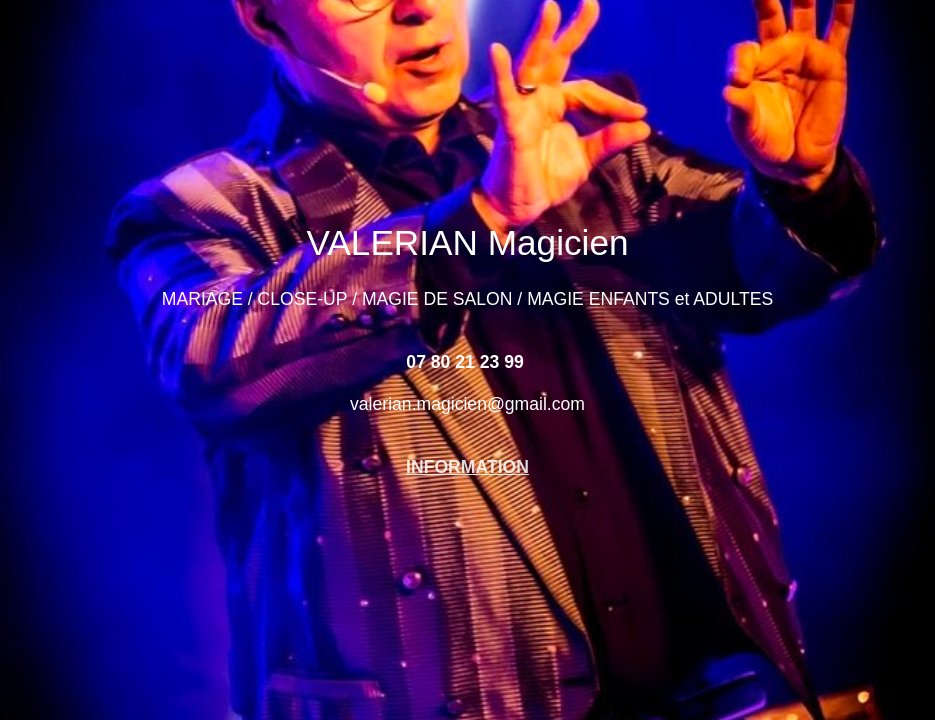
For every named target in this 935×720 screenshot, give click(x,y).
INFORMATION (467, 467)
